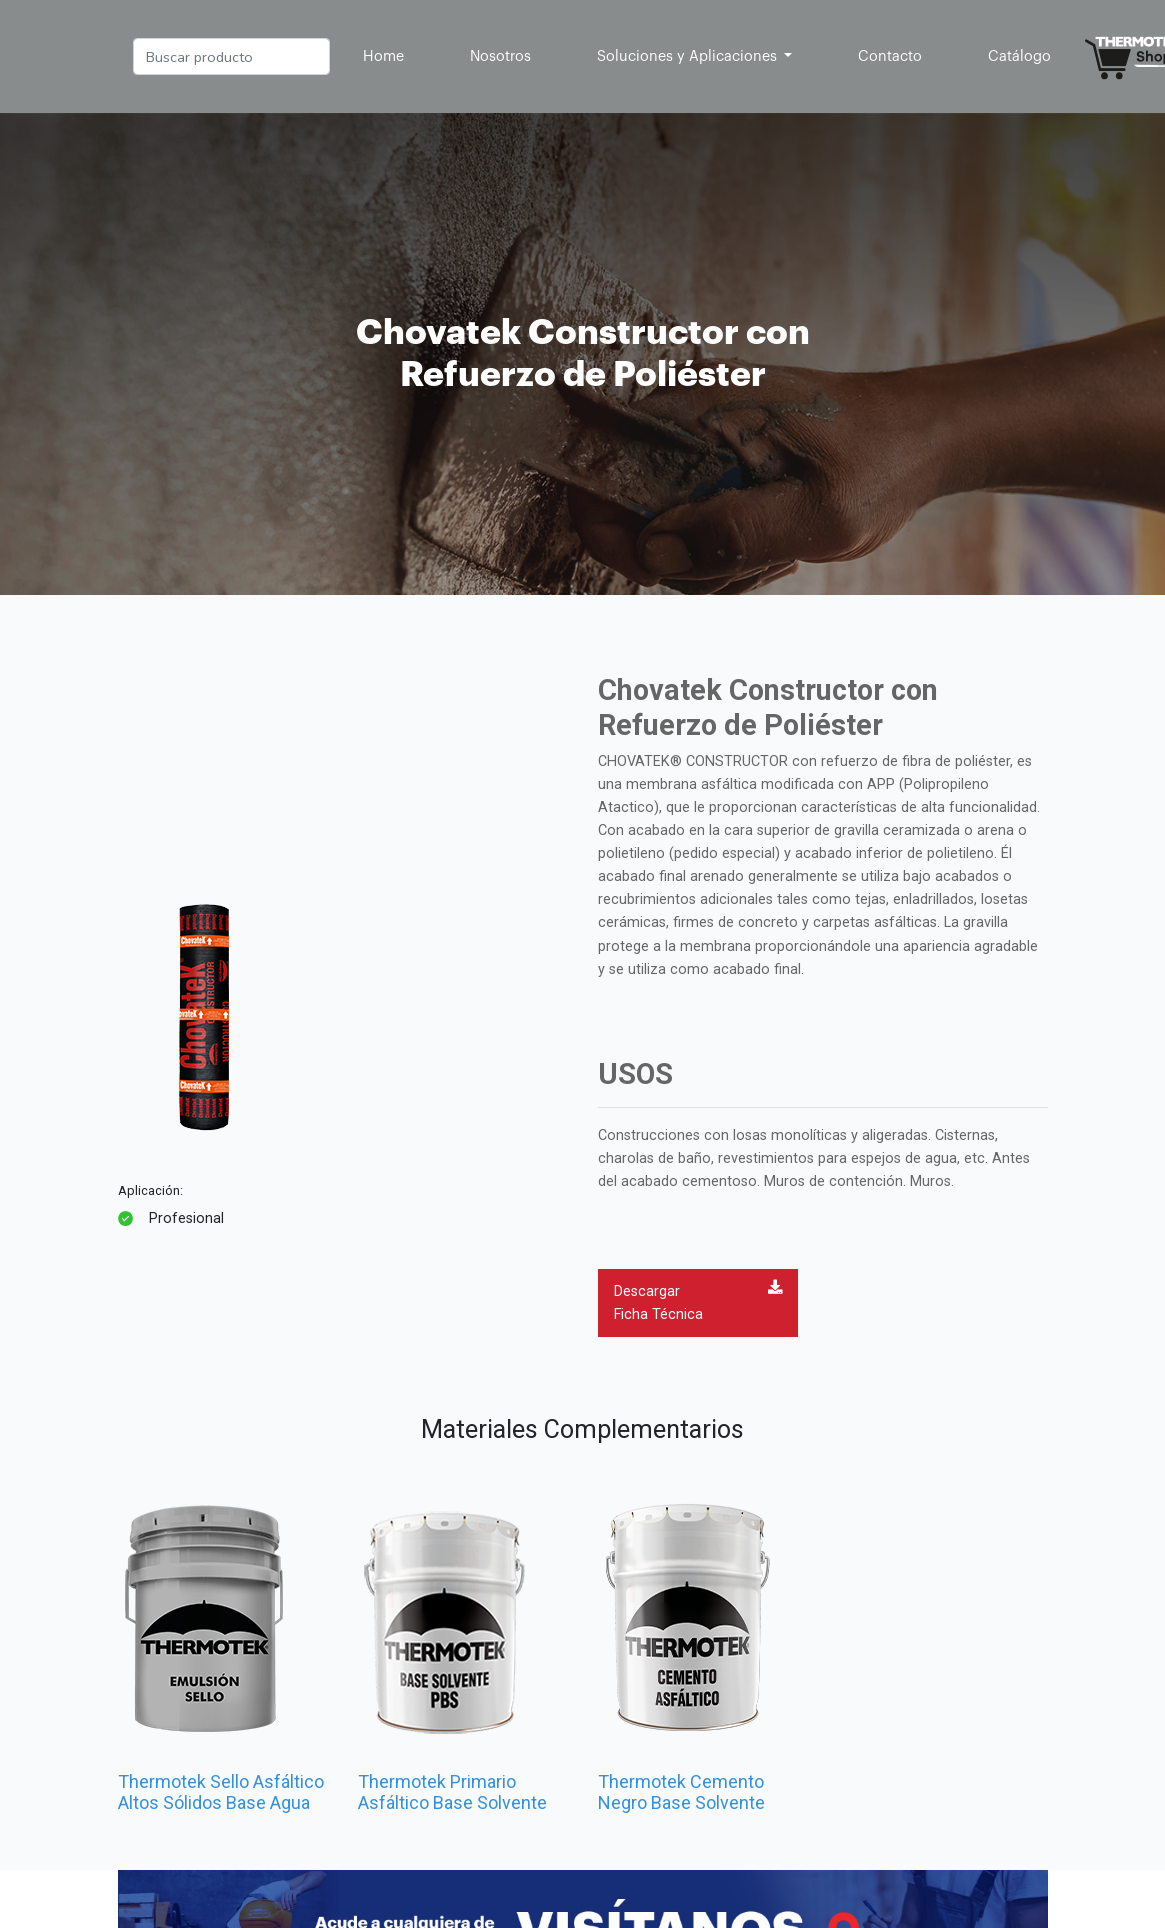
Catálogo (1019, 56)
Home (387, 54)
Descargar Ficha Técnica (698, 1301)
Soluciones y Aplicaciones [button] (689, 56)
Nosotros (500, 56)
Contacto (890, 56)
